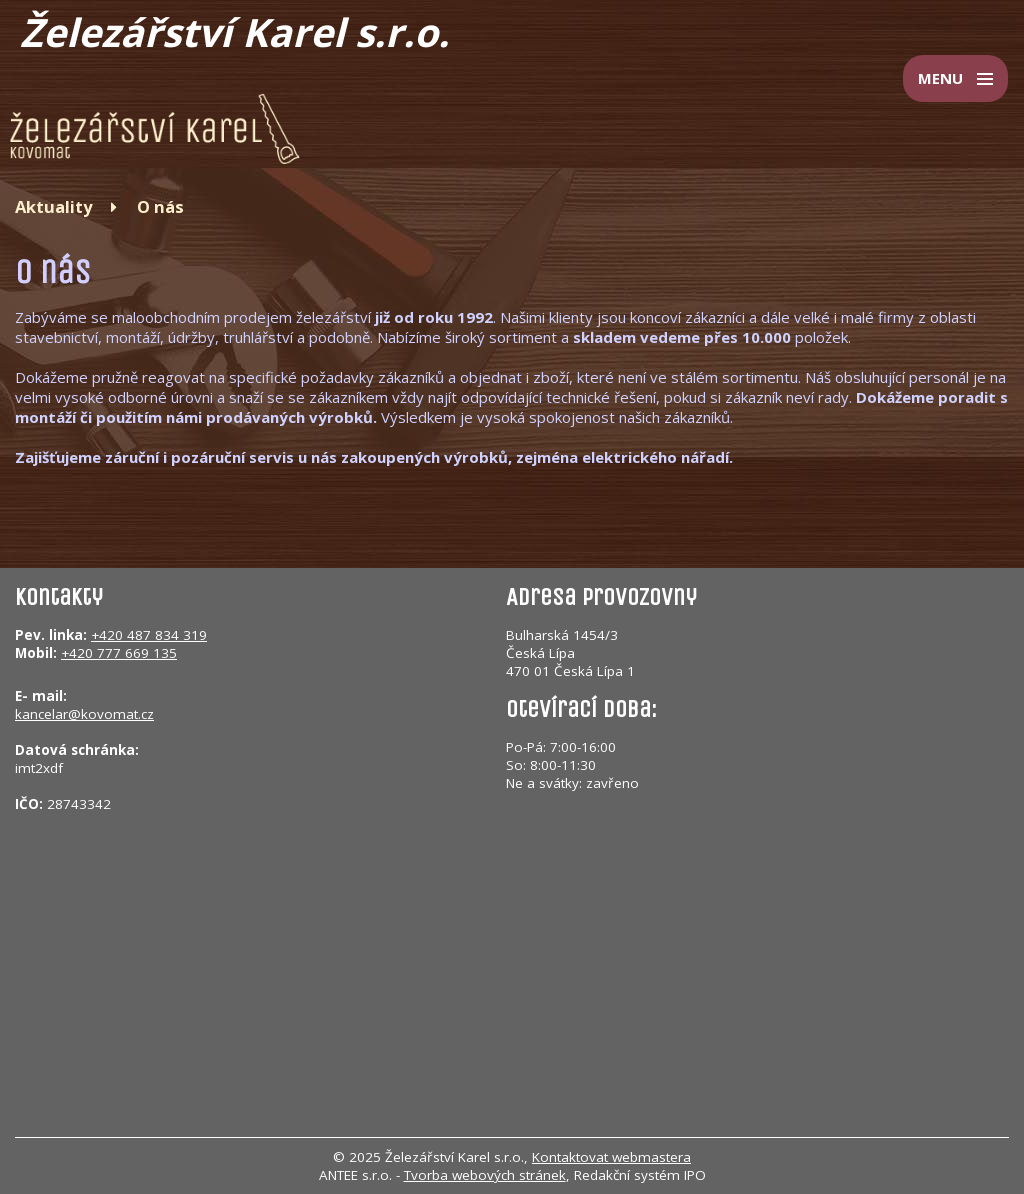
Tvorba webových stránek (485, 1175)
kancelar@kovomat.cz (84, 714)
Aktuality (53, 206)
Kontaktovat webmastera (611, 1157)
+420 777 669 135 (119, 653)
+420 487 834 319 (149, 635)
